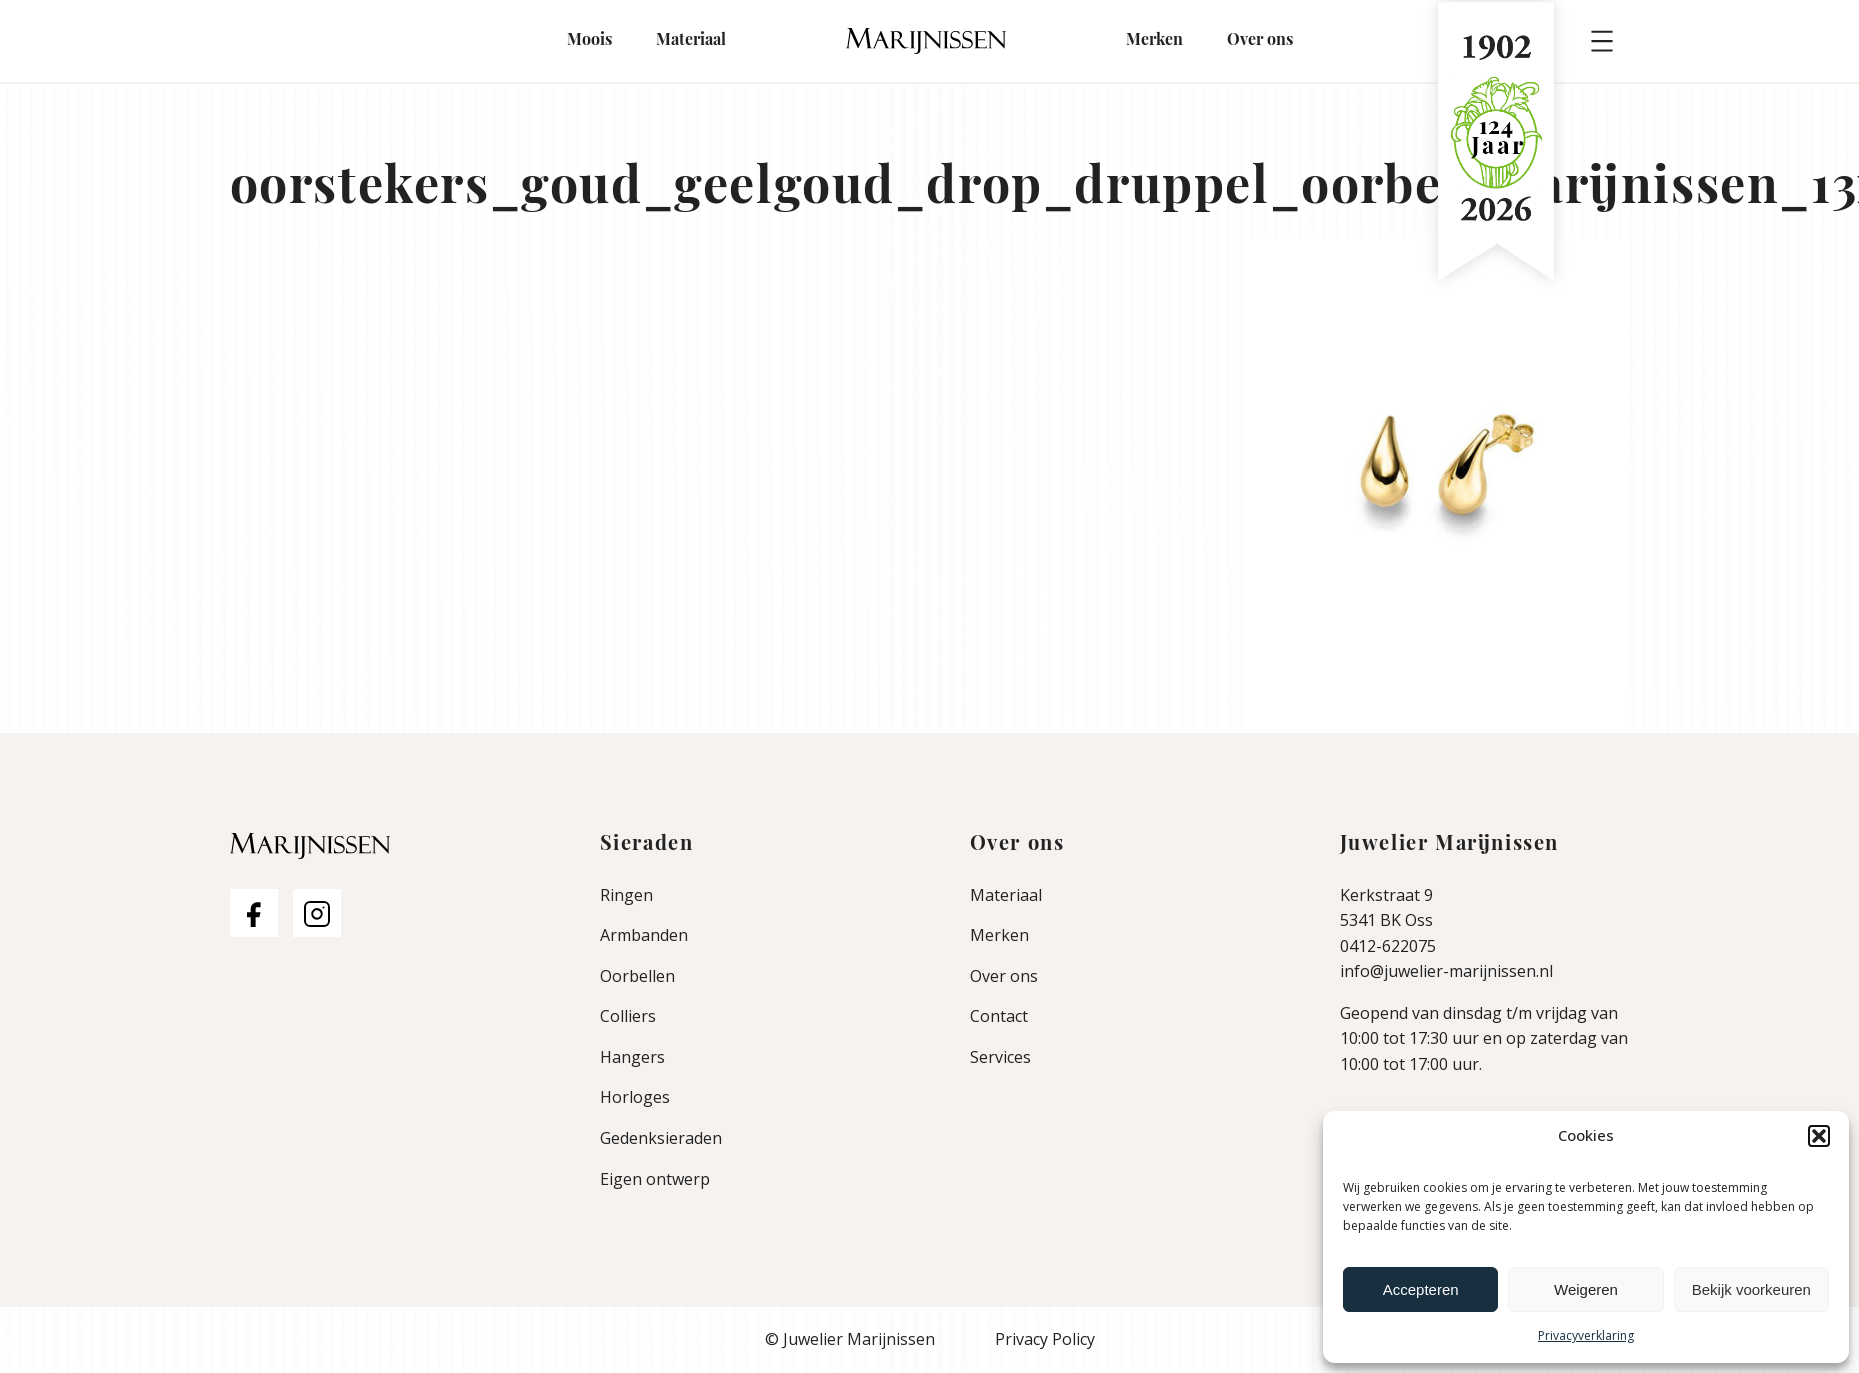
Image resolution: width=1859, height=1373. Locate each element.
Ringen (626, 895)
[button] (1819, 1136)
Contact (999, 1016)
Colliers (628, 1016)
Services (1000, 1057)
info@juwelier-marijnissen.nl (1446, 971)
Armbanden (644, 935)
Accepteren (1421, 1289)
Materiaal (691, 41)
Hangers (632, 1057)
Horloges (635, 1097)
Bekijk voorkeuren (1751, 1289)
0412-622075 (1388, 946)
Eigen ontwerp (655, 1179)
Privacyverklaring (1586, 1335)
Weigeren (1586, 1289)
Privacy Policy (1045, 1339)
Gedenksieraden (661, 1138)
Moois (589, 41)
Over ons (1260, 41)
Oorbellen (637, 976)
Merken (1154, 41)
